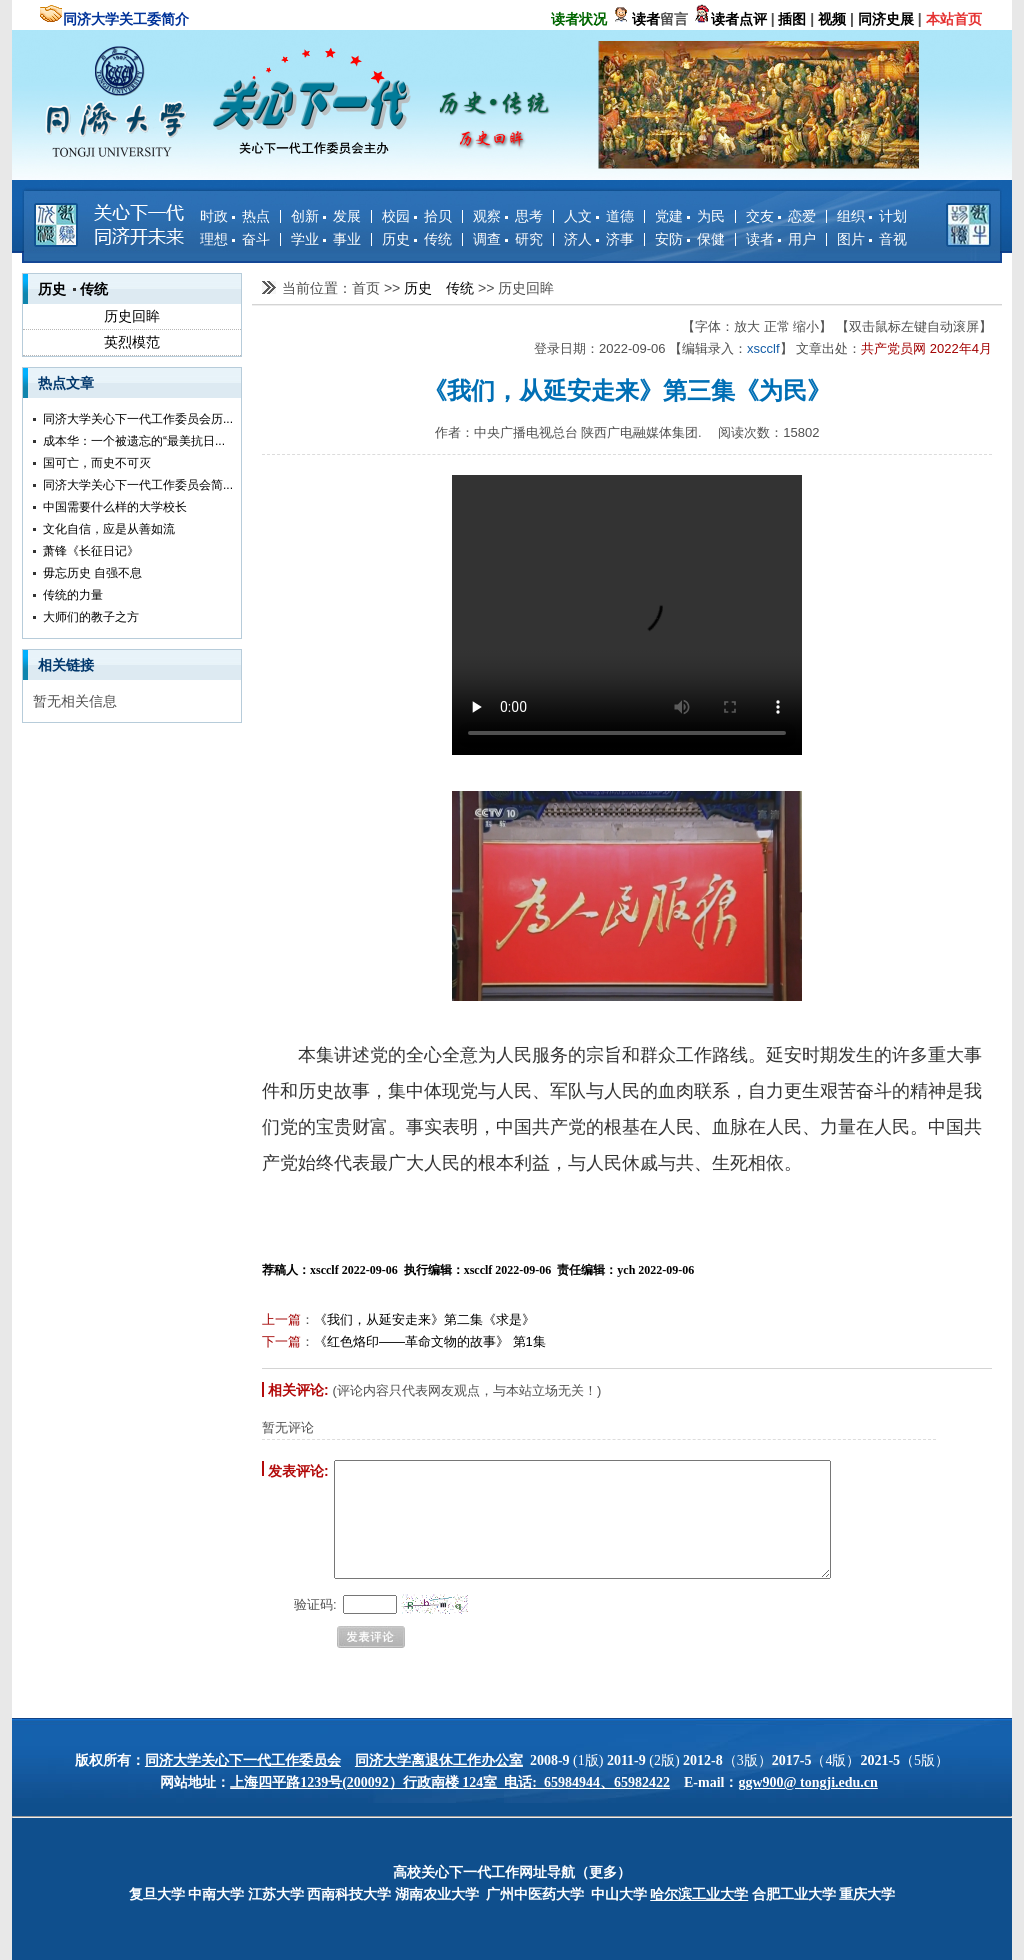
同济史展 (886, 19)
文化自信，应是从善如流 (109, 529)
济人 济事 (599, 239)
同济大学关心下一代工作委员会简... (138, 485)
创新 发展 (326, 216)
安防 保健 (690, 239)
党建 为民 (690, 216)
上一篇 (281, 1319)
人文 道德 (599, 216)
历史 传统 (417, 239)
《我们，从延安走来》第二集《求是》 (424, 1319)
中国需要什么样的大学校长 (115, 507)
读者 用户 (781, 239)
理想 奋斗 (235, 239)
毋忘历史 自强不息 (92, 573)
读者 (646, 19)
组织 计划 (872, 216)
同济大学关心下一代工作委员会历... (138, 419)
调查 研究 (508, 239)
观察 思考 (508, 216)
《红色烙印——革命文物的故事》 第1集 (430, 1341)
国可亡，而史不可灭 (97, 463)
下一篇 (281, 1341)
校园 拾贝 (417, 216)
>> (394, 288)
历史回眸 (132, 316)
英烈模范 (132, 342)
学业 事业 (326, 239)
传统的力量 (73, 595)
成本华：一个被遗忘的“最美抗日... (134, 441)
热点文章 (66, 383)
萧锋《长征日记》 (91, 551)
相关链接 (66, 665)
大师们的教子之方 (91, 617)
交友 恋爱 (781, 216)
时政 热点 (235, 216)
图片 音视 (872, 239)
